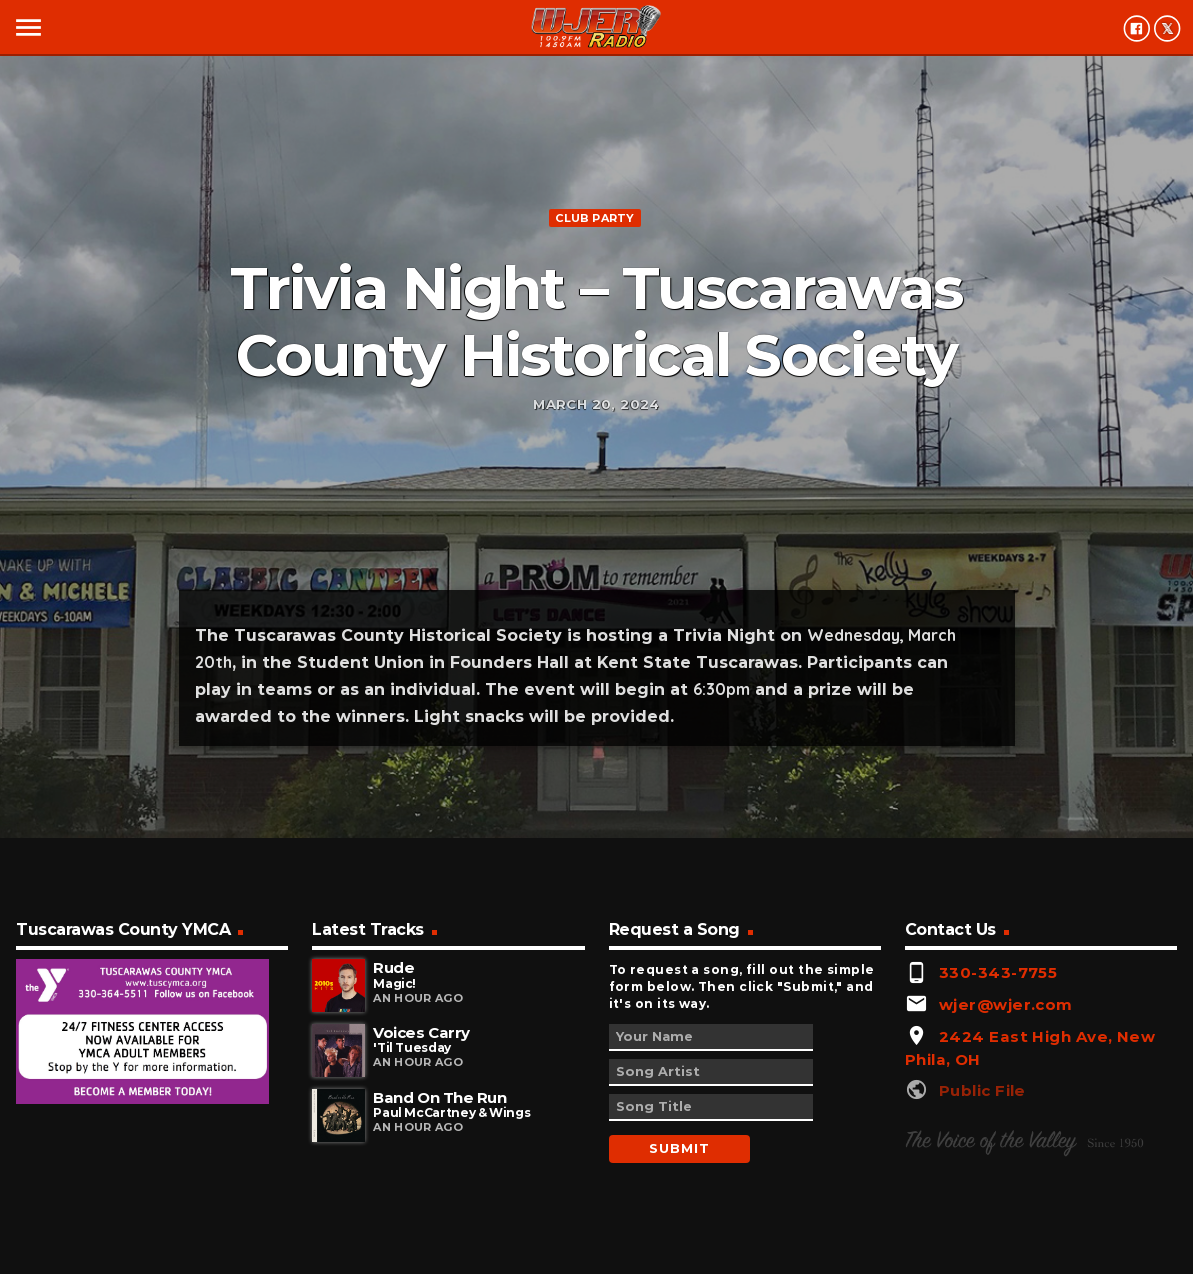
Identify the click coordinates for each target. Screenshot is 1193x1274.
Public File (982, 1090)
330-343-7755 (998, 972)
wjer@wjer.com (1006, 1004)
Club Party (594, 218)
